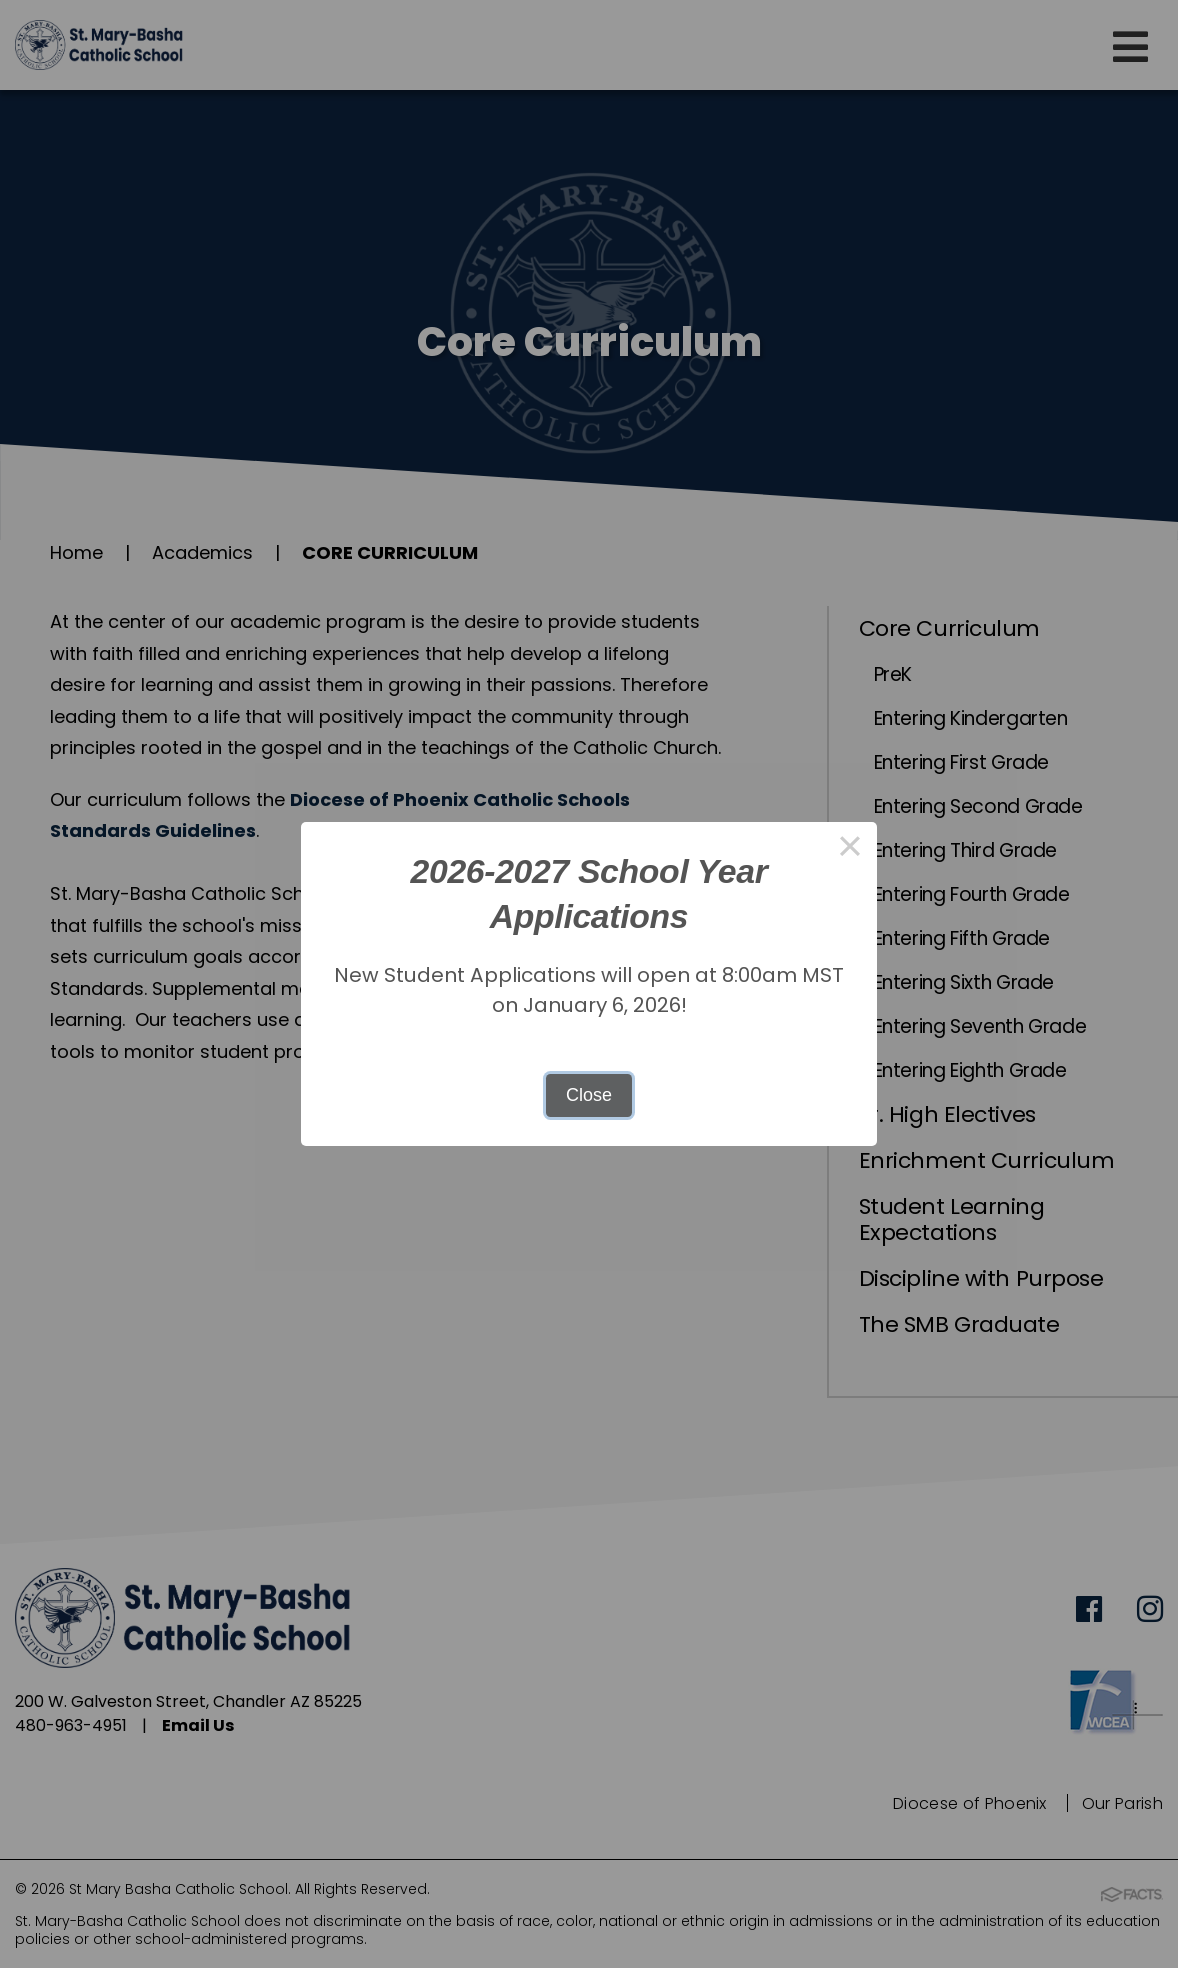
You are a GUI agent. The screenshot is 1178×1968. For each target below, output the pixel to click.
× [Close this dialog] (849, 849)
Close (589, 1095)
